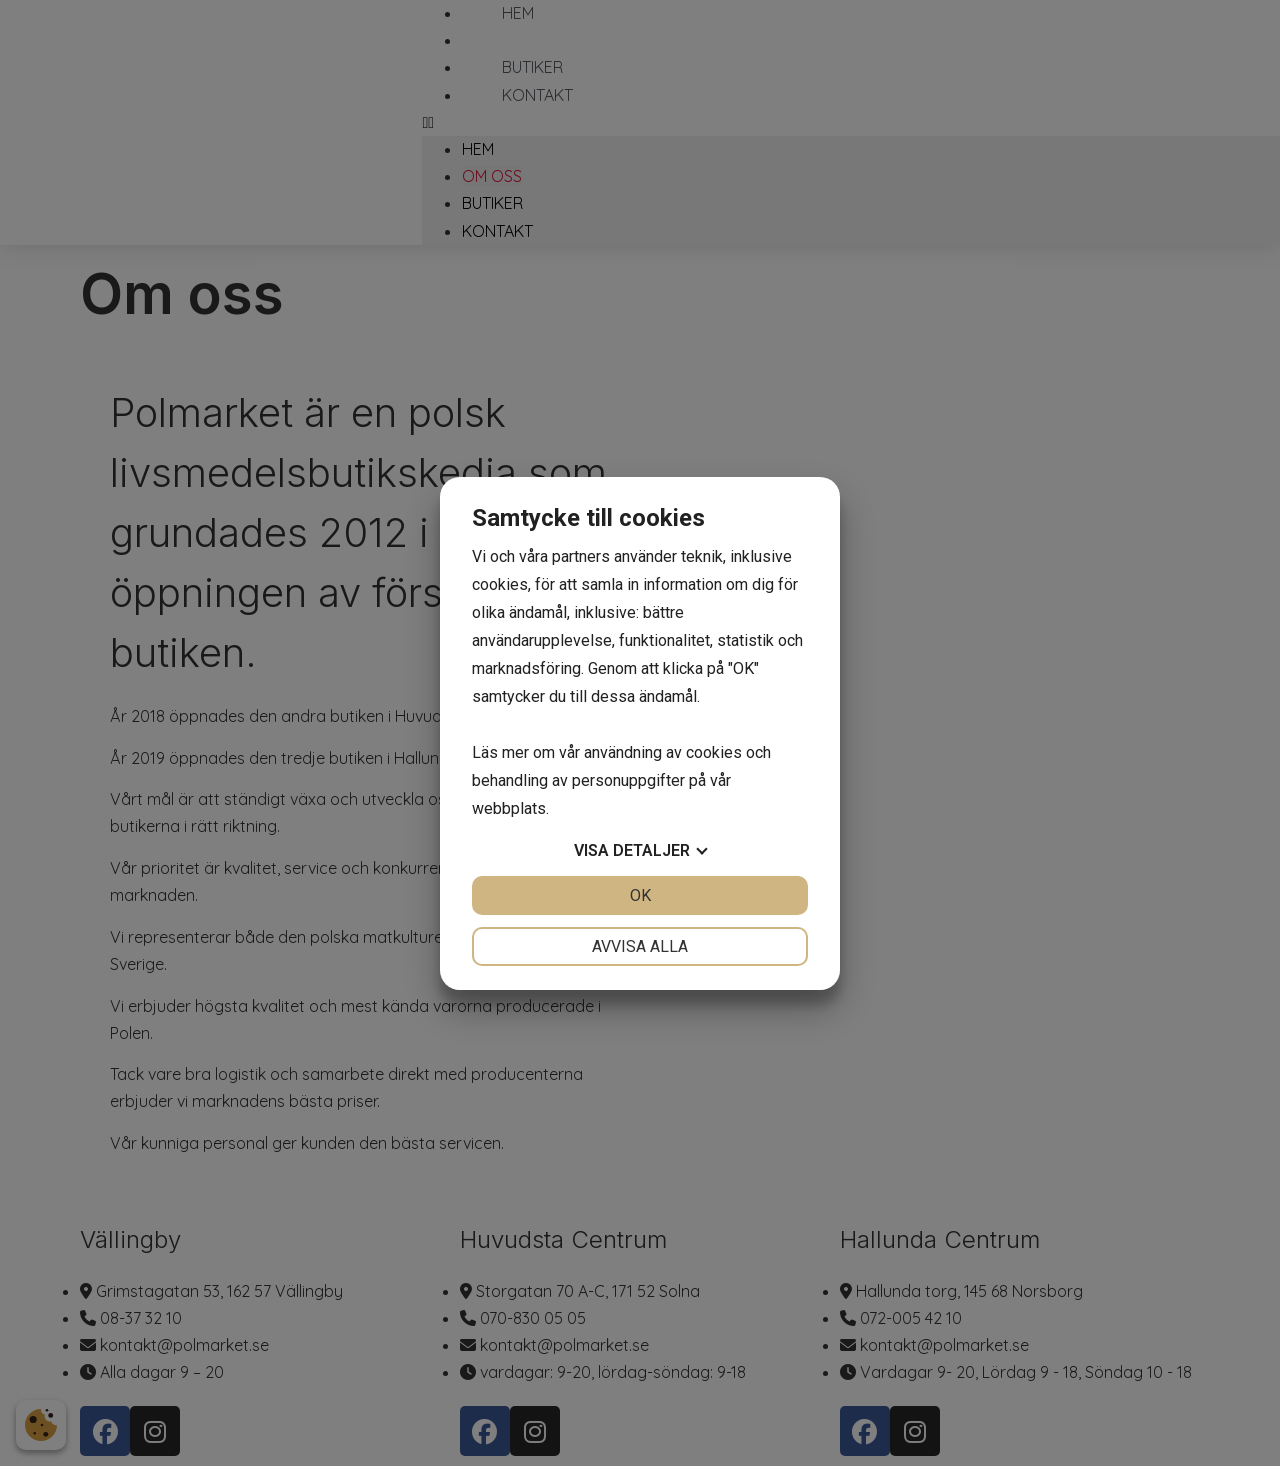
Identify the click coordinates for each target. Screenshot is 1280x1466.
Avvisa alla (640, 946)
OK (640, 895)
